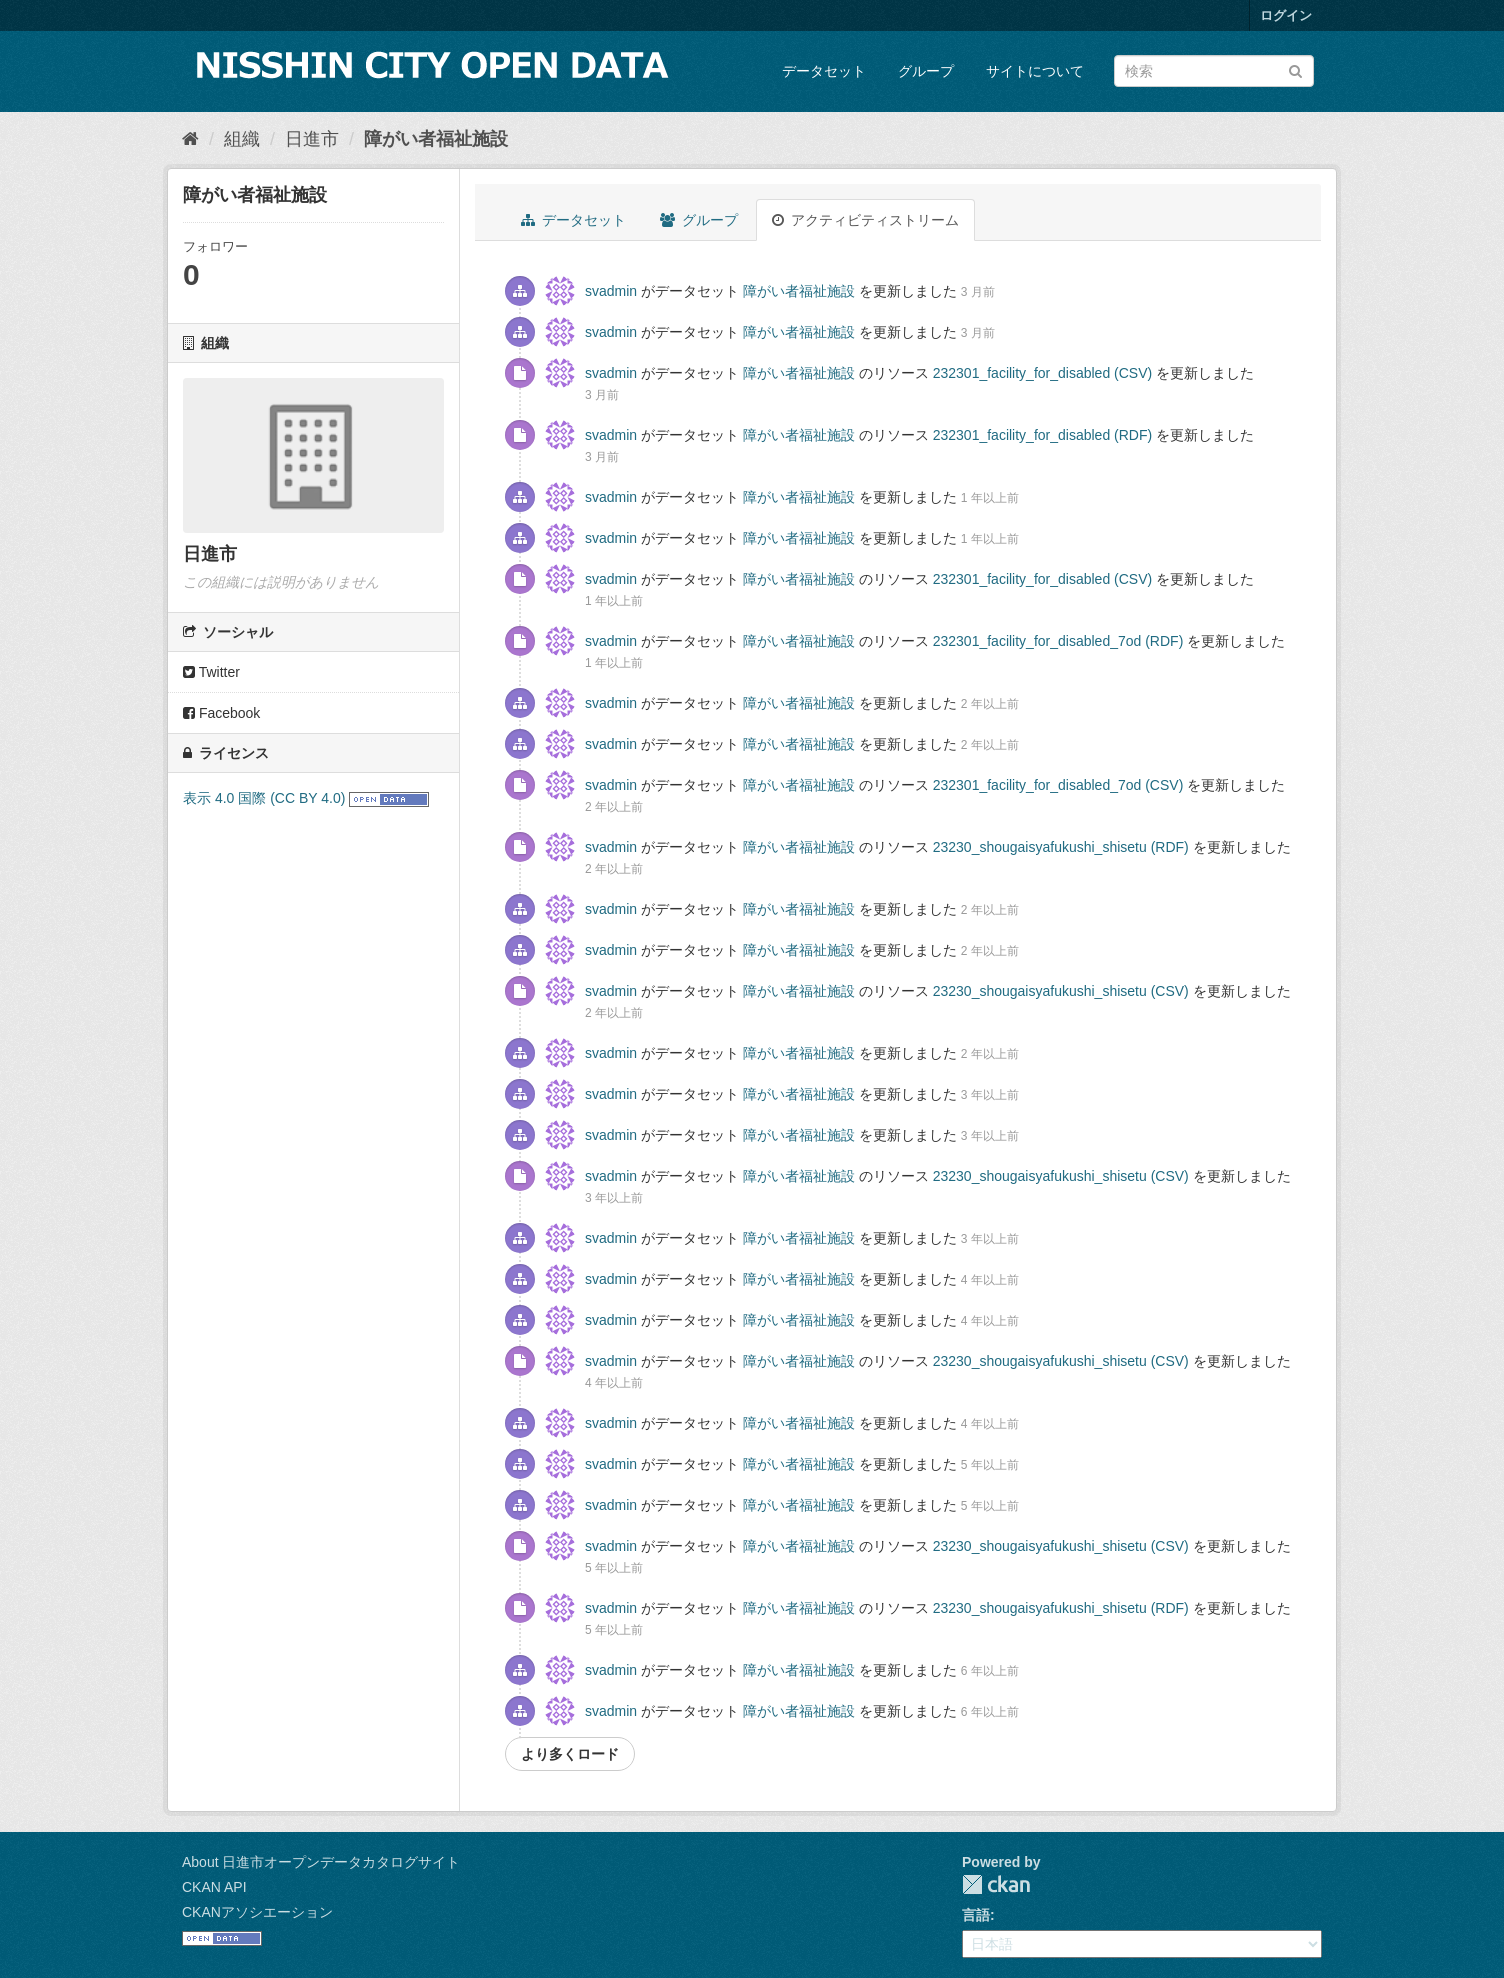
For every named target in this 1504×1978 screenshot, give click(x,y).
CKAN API (214, 1887)
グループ (926, 71)
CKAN (996, 1884)
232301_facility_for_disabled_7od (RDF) (1058, 641)
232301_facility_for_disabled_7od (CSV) (1058, 785)
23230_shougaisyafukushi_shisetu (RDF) (1061, 847)
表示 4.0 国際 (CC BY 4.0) (264, 798)
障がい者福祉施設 (436, 139)
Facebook (221, 713)
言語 (976, 1915)
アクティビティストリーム (865, 220)
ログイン (1286, 15)
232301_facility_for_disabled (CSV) (1042, 373)
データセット (824, 71)
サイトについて (1035, 71)
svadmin (611, 291)
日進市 (312, 139)
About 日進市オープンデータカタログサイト (321, 1862)
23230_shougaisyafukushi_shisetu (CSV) (1061, 991)
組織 (242, 139)
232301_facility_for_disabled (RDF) (1042, 435)
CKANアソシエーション (257, 1912)
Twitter (211, 672)
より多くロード (570, 1754)
